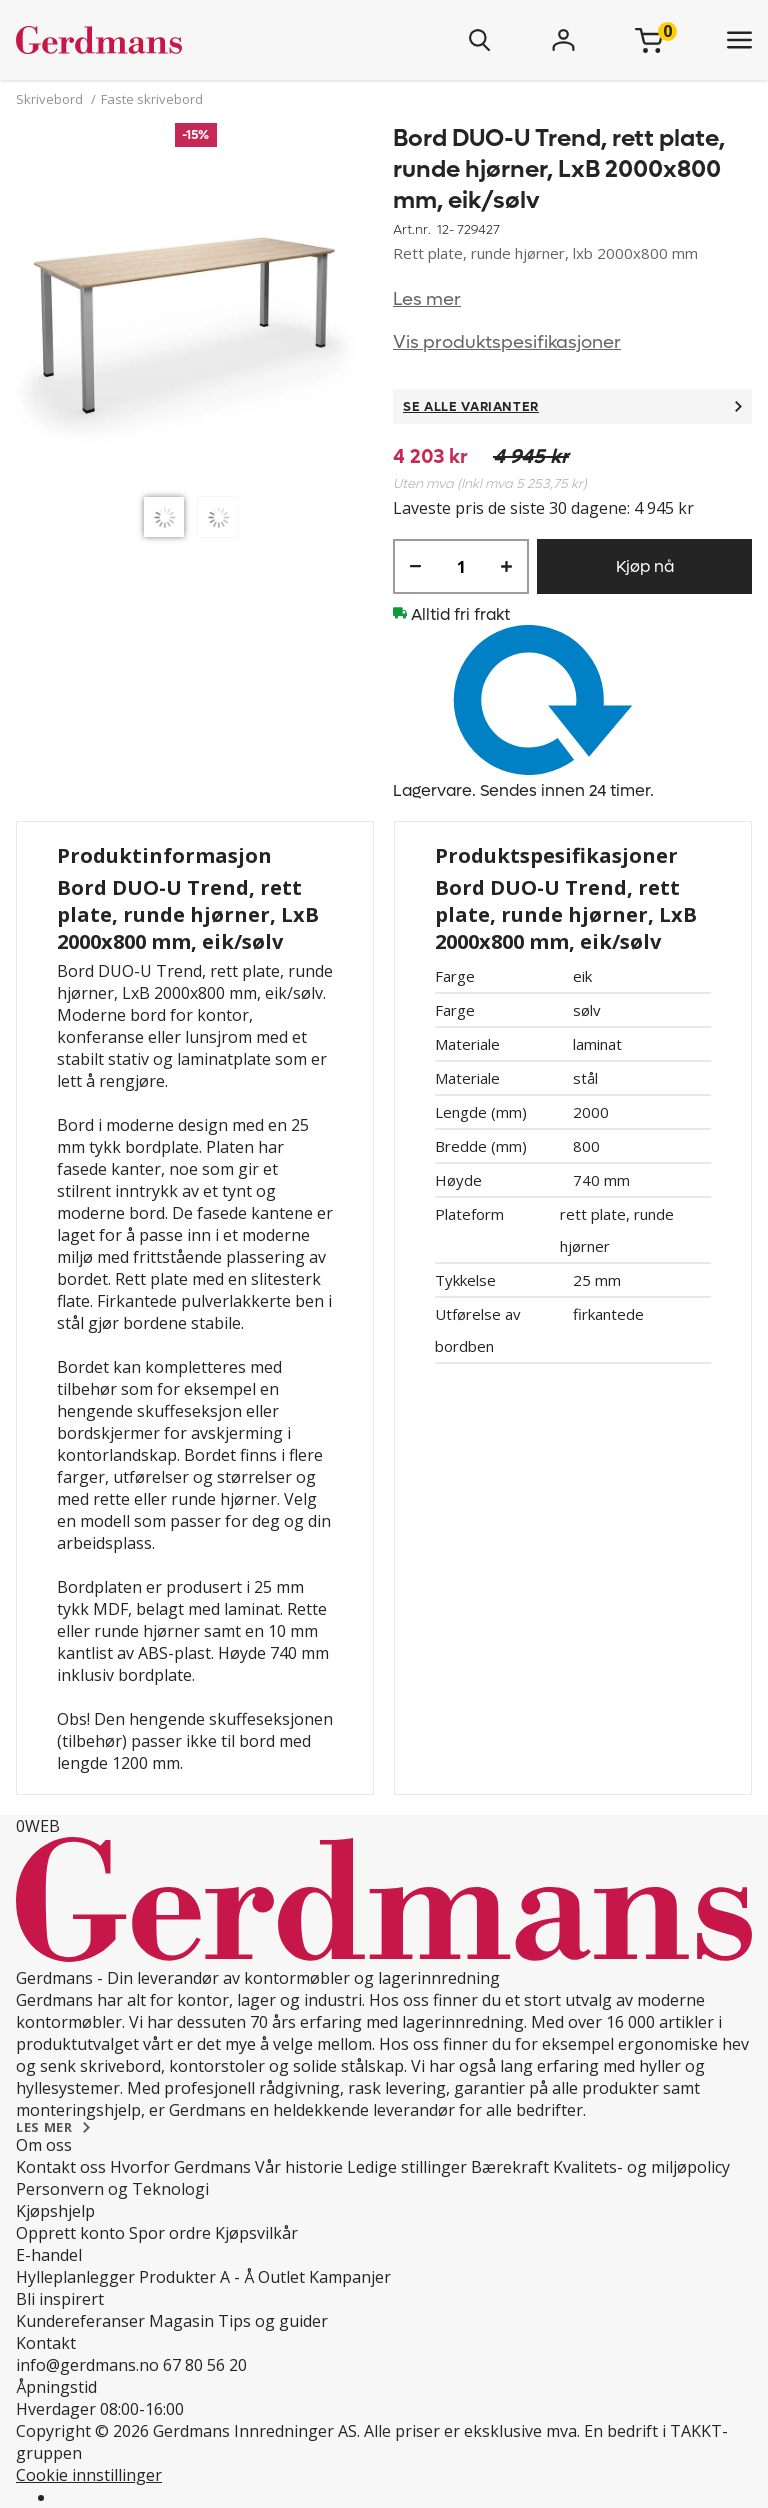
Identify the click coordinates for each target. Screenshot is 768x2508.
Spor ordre (170, 2233)
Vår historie (299, 2167)
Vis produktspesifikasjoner (507, 342)
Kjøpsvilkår (256, 2233)
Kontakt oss (61, 2167)
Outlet (281, 2277)
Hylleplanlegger (75, 2277)
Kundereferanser (80, 2321)
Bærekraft (510, 2167)
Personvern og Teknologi (112, 2189)
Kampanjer (350, 2277)
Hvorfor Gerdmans (180, 2167)
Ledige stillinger (407, 2167)
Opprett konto (70, 2233)
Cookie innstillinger (89, 2475)
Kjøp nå (645, 566)
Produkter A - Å (196, 2277)
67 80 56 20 (205, 2365)
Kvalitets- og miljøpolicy (641, 2167)
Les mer (427, 299)
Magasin (181, 2321)
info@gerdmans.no (87, 2365)
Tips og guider (273, 2321)
